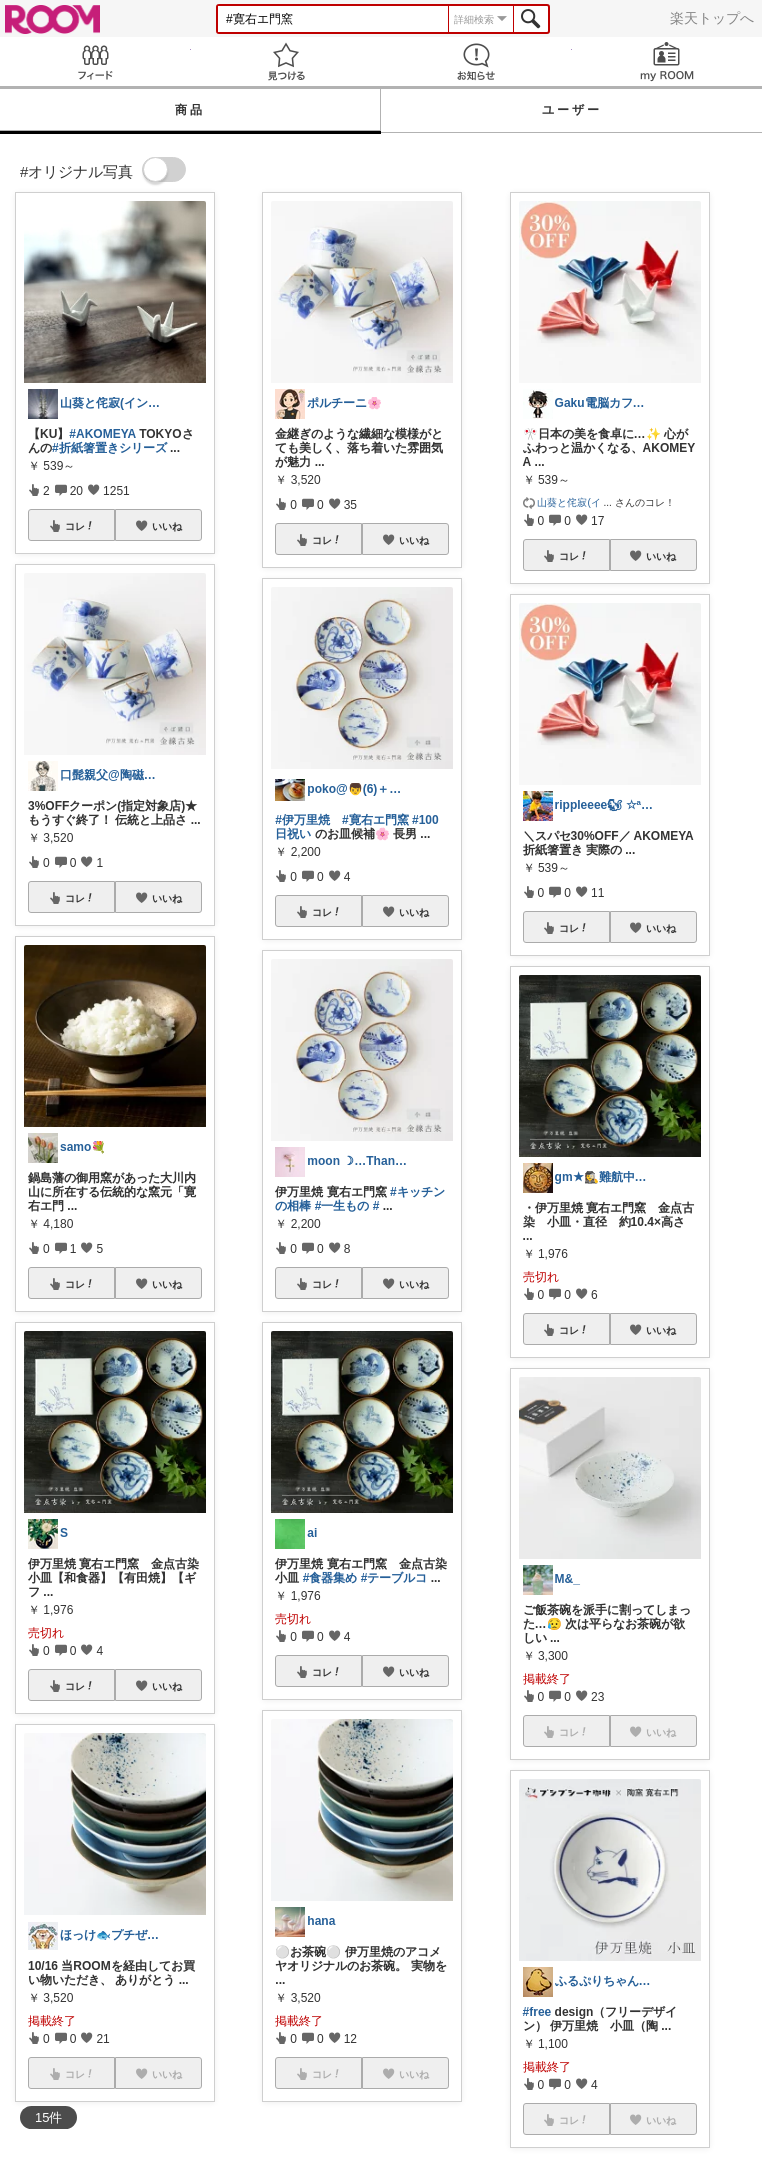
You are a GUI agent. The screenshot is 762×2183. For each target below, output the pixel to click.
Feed (95, 61)
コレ (80, 526)
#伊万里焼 (302, 820)
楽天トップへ (712, 18)
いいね (167, 526)
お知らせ (476, 61)
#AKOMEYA (102, 434)
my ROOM (667, 61)
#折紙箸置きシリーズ (109, 448)
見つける (286, 61)
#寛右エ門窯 (375, 820)
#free (537, 2012)
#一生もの (342, 1206)
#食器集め (330, 1578)
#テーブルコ (394, 1578)
